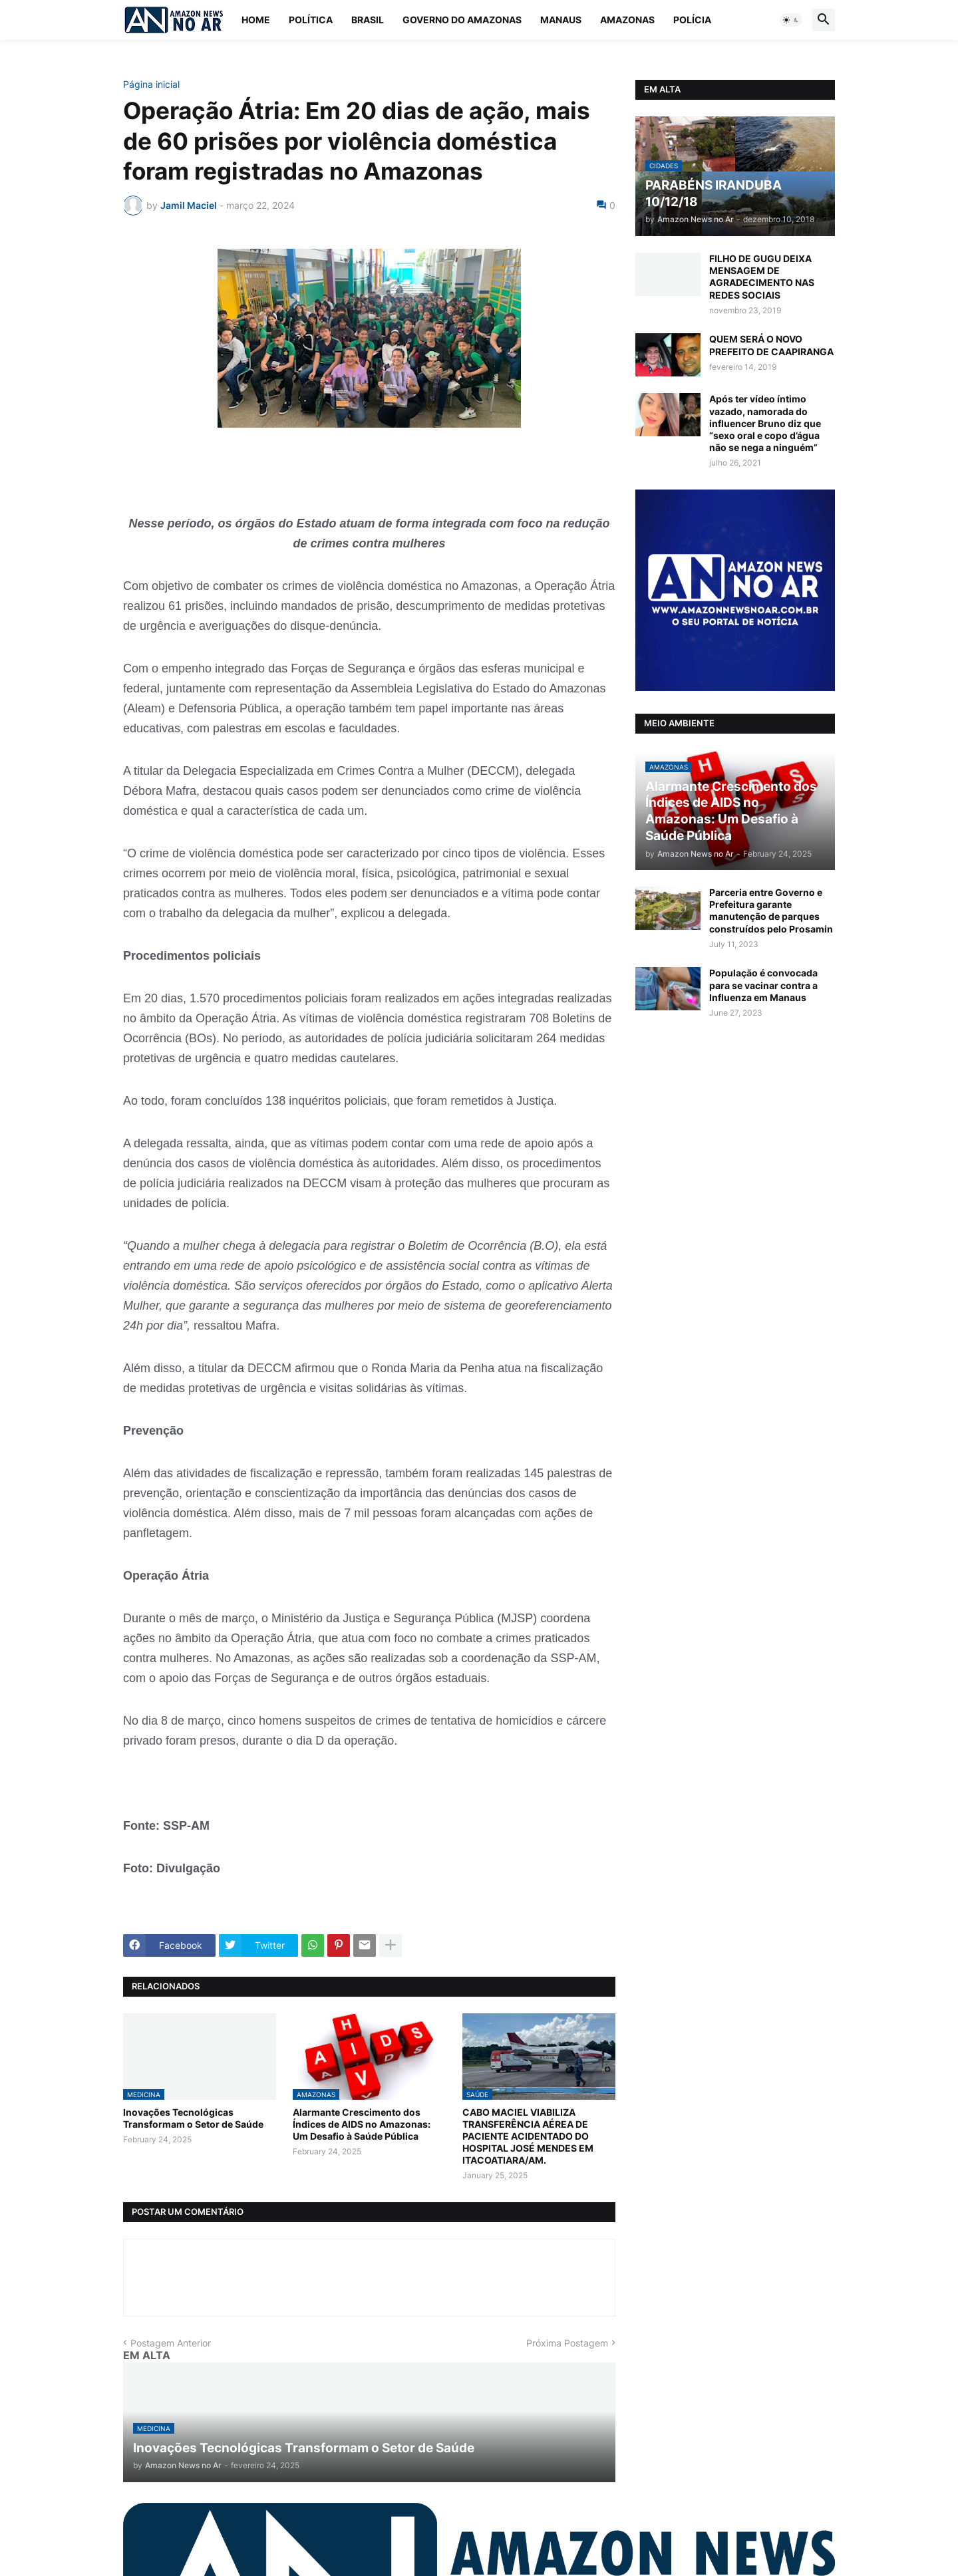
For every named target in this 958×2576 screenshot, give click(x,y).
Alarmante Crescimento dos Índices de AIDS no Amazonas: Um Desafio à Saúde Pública (361, 2124)
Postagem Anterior (170, 2343)
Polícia (692, 19)
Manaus (560, 19)
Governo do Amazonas (462, 19)
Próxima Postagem (567, 2343)
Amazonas (627, 19)
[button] (791, 20)
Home (255, 19)
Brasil (367, 19)
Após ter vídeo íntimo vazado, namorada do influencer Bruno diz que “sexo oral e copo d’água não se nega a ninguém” (765, 423)
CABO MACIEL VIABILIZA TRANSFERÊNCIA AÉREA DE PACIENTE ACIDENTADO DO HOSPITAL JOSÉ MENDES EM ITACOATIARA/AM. (527, 2136)
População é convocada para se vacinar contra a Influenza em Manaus (763, 984)
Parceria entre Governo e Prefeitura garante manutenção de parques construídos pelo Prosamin (771, 910)
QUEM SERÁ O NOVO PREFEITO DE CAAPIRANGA (771, 345)
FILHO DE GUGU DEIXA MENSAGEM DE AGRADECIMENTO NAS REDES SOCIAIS (761, 277)
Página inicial (151, 84)
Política (311, 19)
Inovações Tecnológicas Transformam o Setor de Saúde (193, 2118)
